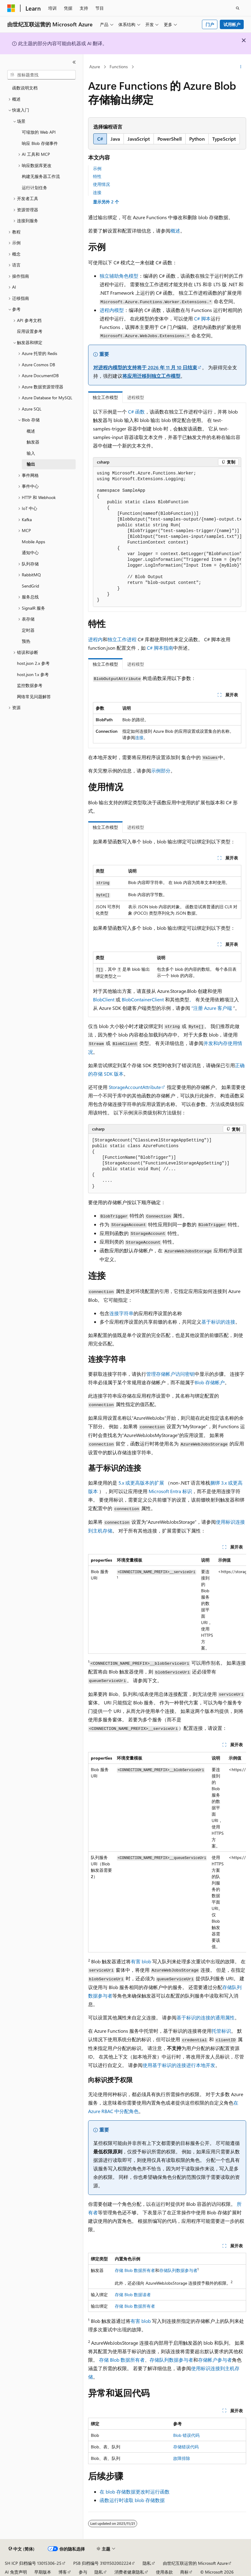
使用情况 (101, 184)
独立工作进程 (122, 639)
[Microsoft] (11, 8)
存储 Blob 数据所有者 (135, 2270)
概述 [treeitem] (31, 431)
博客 (62, 2572)
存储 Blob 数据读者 (133, 2294)
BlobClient (103, 999)
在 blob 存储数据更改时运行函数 (135, 2491)
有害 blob (141, 1961)
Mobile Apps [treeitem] (33, 541)
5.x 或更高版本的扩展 (141, 1482)
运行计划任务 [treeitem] (34, 187)
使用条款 (164, 2572)
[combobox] (41, 75)
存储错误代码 (186, 2447)
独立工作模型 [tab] (105, 397)
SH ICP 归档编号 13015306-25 (33, 2563)
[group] (167, 537)
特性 (97, 176)
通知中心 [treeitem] (30, 552)
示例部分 (160, 770)
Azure (94, 66)
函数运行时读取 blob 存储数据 (132, 2500)
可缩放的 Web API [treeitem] (39, 132)
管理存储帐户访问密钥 (170, 1374)
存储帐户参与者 (215, 2360)
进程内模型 (112, 310)
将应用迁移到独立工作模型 (151, 376)
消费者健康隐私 (129, 2572)
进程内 (95, 639)
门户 (210, 24)
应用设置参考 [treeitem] (29, 331)
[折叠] (74, 62)
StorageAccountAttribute (135, 1087)
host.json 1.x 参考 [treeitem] (33, 674)
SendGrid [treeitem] (30, 586)
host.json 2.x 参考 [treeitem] (33, 663)
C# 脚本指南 (160, 648)
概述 (175, 230)
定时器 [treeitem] (28, 630)
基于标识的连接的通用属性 (206, 2017)
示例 (97, 168)
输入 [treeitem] (31, 453)
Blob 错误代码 (186, 2435)
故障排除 (181, 2458)
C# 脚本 (202, 318)
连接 (97, 192)
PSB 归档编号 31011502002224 (102, 2563)
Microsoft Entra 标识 (170, 1491)
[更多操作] (241, 67)
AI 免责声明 (16, 2572)
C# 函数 (136, 411)
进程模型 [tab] (135, 397)
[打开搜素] (238, 8)
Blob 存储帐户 (210, 1382)
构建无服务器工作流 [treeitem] (41, 176)
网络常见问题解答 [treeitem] (34, 696)
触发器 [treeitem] (33, 442)
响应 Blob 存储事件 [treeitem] (40, 143)
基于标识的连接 (218, 1321)
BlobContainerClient (143, 999)
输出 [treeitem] (31, 464)
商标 (184, 2572)
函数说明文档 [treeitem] (25, 88)
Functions (119, 66)
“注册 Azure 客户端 (211, 1008)
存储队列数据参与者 (178, 2270)
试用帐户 (231, 24)
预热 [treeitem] (26, 641)
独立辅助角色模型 (119, 276)
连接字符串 (121, 1313)
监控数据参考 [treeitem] (29, 685)
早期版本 (42, 2572)
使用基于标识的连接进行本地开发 (179, 2065)
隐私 (147, 2563)
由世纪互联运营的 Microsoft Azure (195, 2563)
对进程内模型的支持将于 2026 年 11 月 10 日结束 (145, 367)
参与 (83, 2572)
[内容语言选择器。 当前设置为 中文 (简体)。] (21, 2549)
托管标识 (221, 2031)
